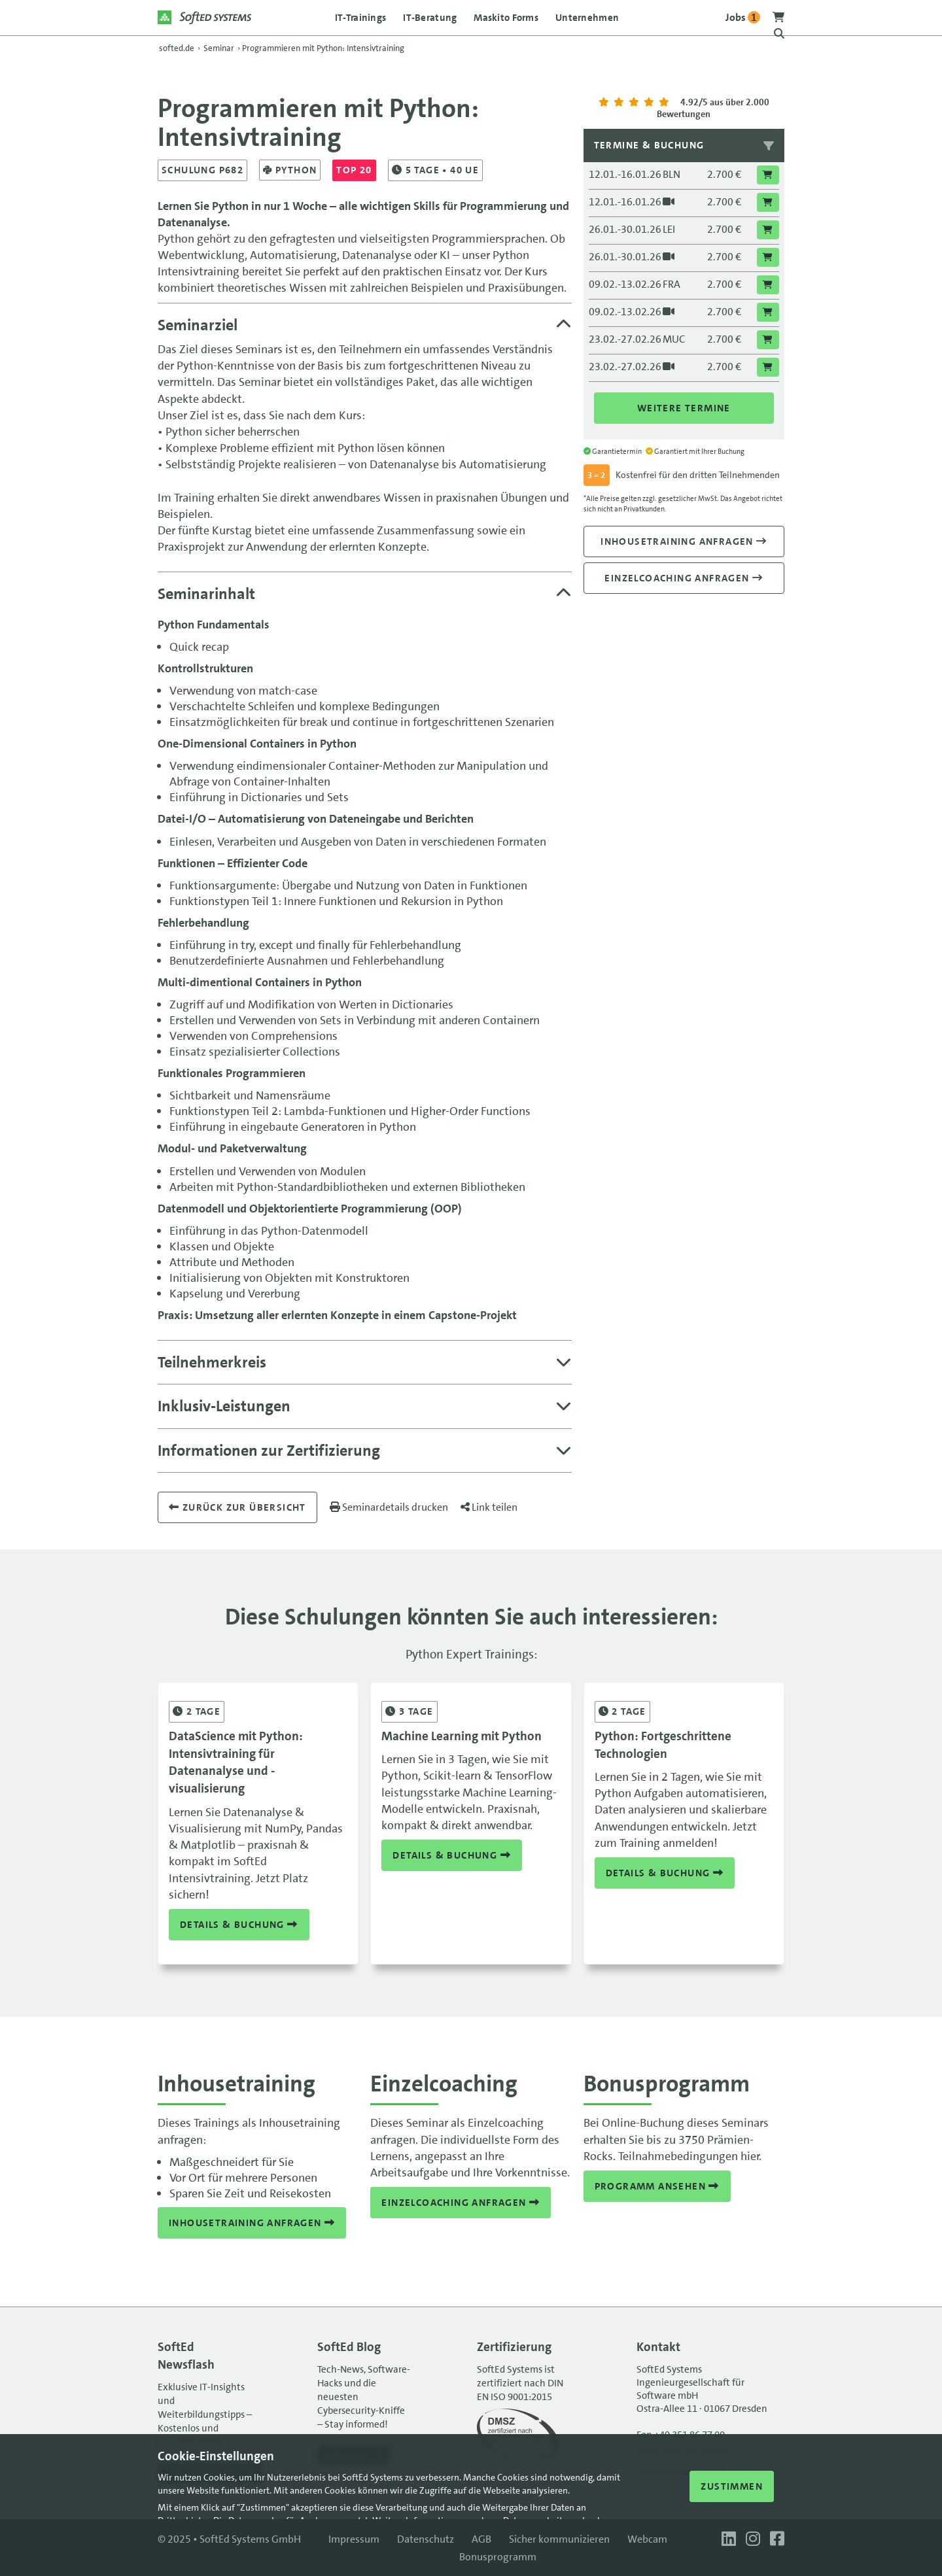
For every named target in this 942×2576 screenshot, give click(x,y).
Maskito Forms (506, 17)
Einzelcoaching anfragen (683, 578)
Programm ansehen (657, 2186)
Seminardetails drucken (389, 1507)
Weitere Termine (684, 408)
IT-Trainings (360, 17)
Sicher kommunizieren (559, 2539)
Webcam (647, 2539)
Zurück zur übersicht (237, 1507)
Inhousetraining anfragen (684, 541)
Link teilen (489, 1507)
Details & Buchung (239, 1924)
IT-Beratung (430, 17)
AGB (481, 2539)
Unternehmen (587, 17)
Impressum (353, 2539)
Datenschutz (425, 2539)
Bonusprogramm (497, 2557)
